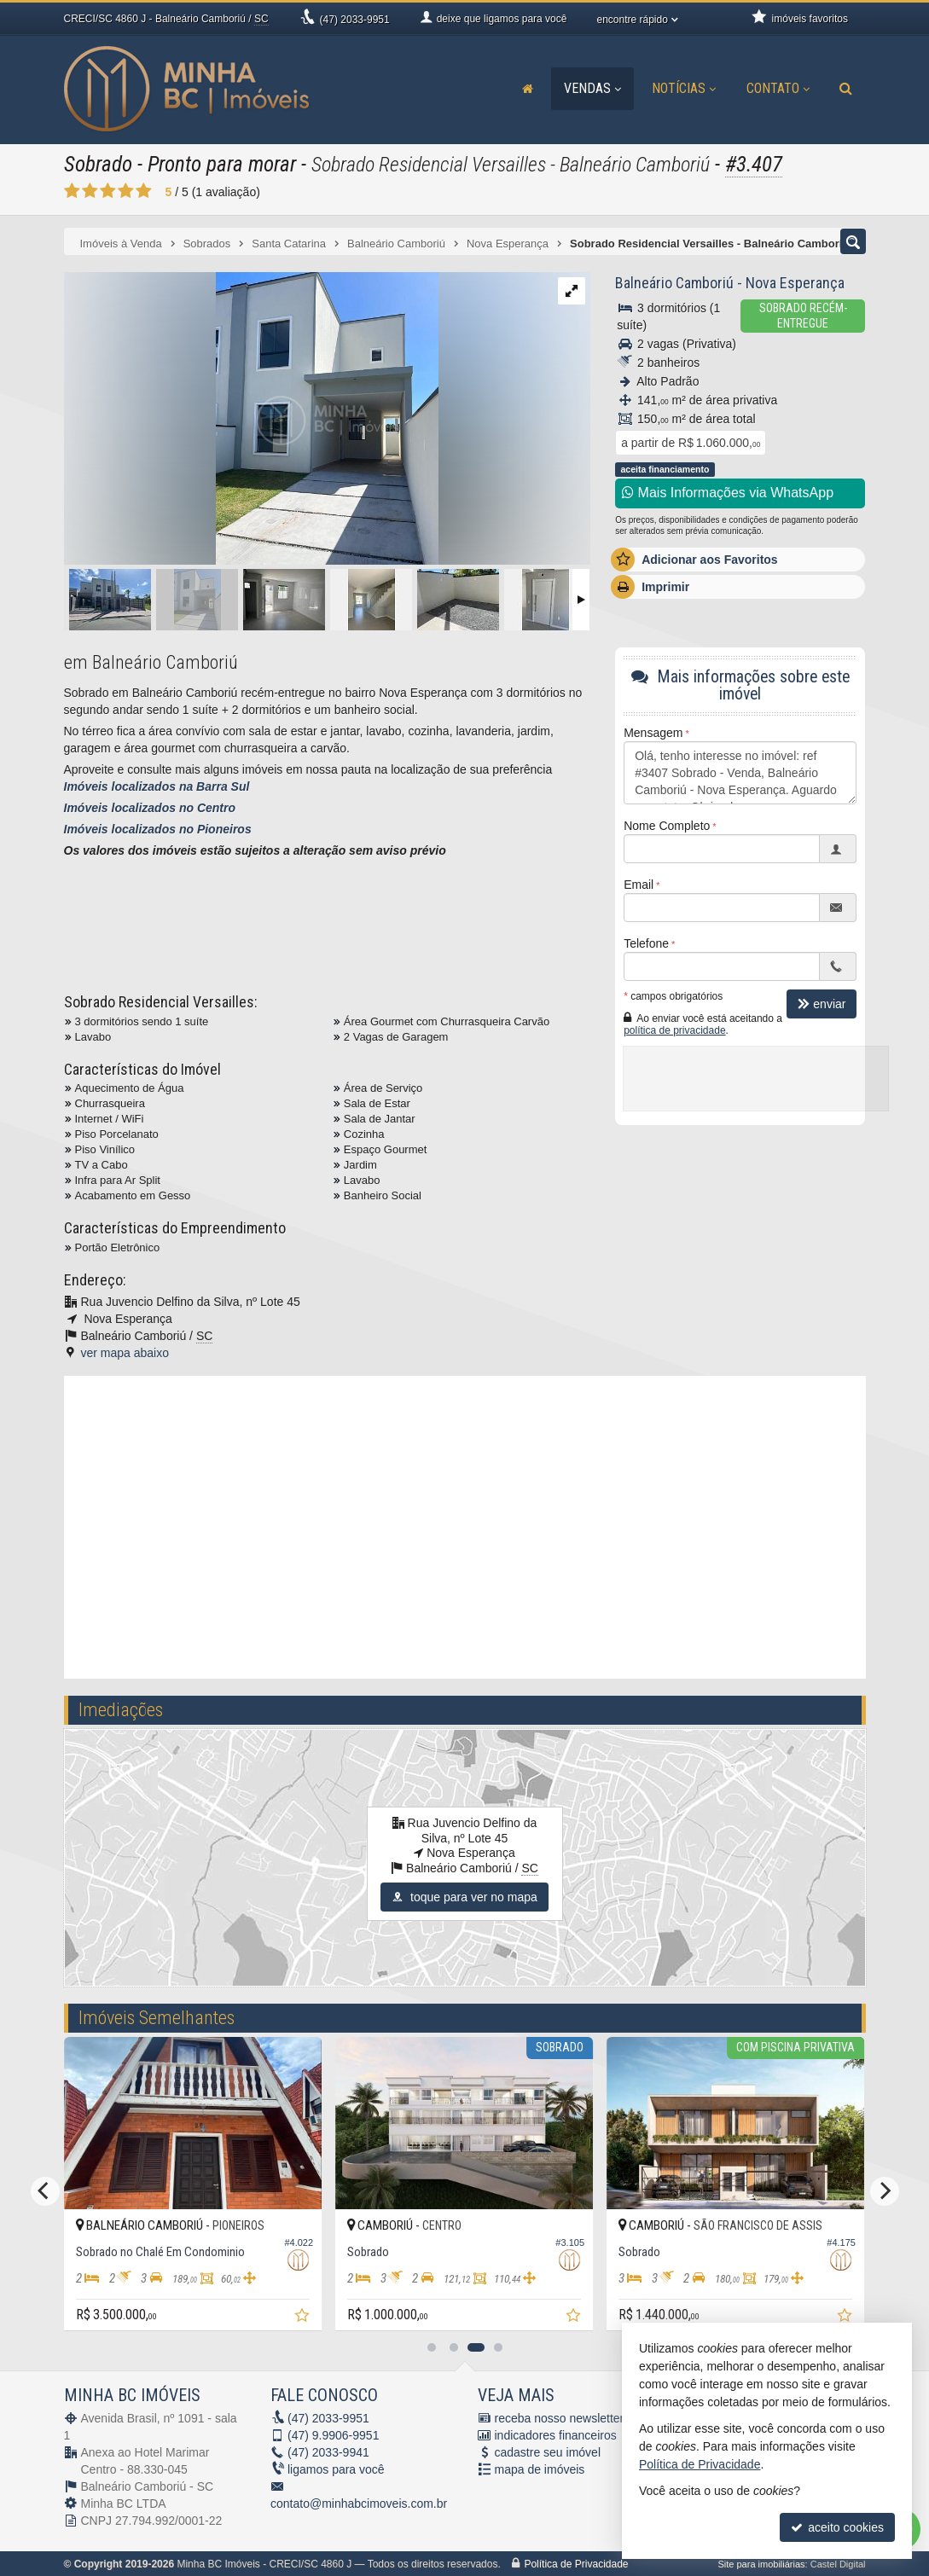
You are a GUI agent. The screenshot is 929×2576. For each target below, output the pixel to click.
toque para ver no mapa (464, 1897)
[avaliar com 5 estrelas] (144, 191)
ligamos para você (336, 2469)
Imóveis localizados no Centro (150, 808)
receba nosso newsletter (559, 2418)
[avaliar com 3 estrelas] (108, 191)
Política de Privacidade (576, 2564)
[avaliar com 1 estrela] (72, 191)
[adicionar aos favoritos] (156, 2317)
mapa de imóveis (540, 2469)
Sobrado (98, 164)
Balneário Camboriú (674, 283)
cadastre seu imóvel (548, 2452)
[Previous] (45, 2191)
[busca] (846, 88)
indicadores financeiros (556, 2435)
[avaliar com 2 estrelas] (90, 191)
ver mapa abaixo (125, 1353)
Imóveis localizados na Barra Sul (157, 786)
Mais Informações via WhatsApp (727, 492)
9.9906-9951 (333, 2435)
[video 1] (465, 1525)
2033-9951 (355, 20)
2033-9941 (328, 2452)
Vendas (592, 88)
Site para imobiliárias (760, 2564)
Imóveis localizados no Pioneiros (158, 829)
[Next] (884, 2191)
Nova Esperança (795, 283)
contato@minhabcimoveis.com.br (358, 2503)
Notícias (684, 88)
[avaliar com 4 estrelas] (126, 191)
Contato (778, 88)
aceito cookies (837, 2527)
